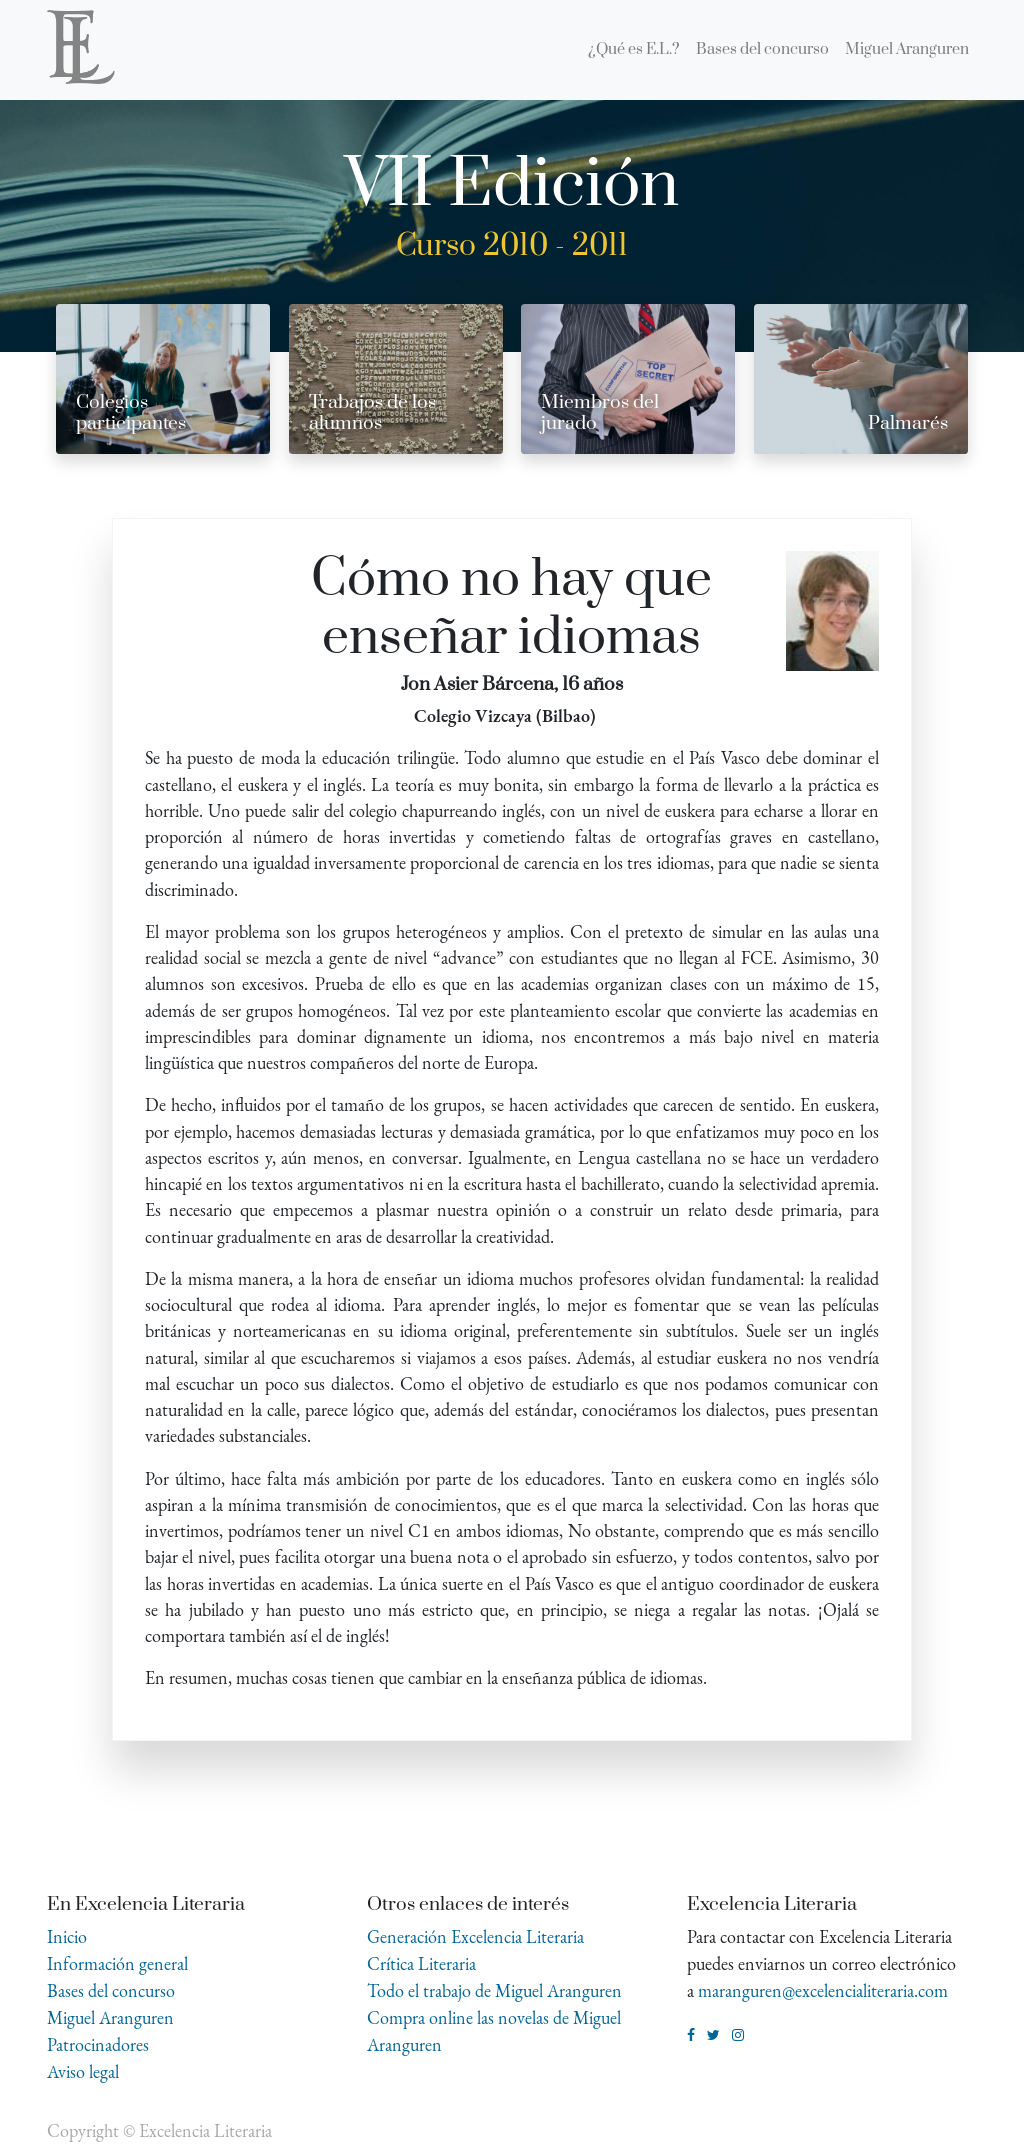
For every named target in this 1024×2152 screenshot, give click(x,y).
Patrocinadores (98, 2044)
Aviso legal (83, 2071)
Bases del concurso (111, 1990)
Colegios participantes (131, 413)
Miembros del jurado (600, 413)
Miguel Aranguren (110, 2017)
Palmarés (908, 423)
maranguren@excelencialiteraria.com (823, 1990)
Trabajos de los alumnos (372, 413)
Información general (117, 1963)
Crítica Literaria (421, 1963)
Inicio (67, 1936)
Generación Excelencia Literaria (475, 1936)
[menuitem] (634, 50)
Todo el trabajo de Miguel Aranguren (494, 1990)
